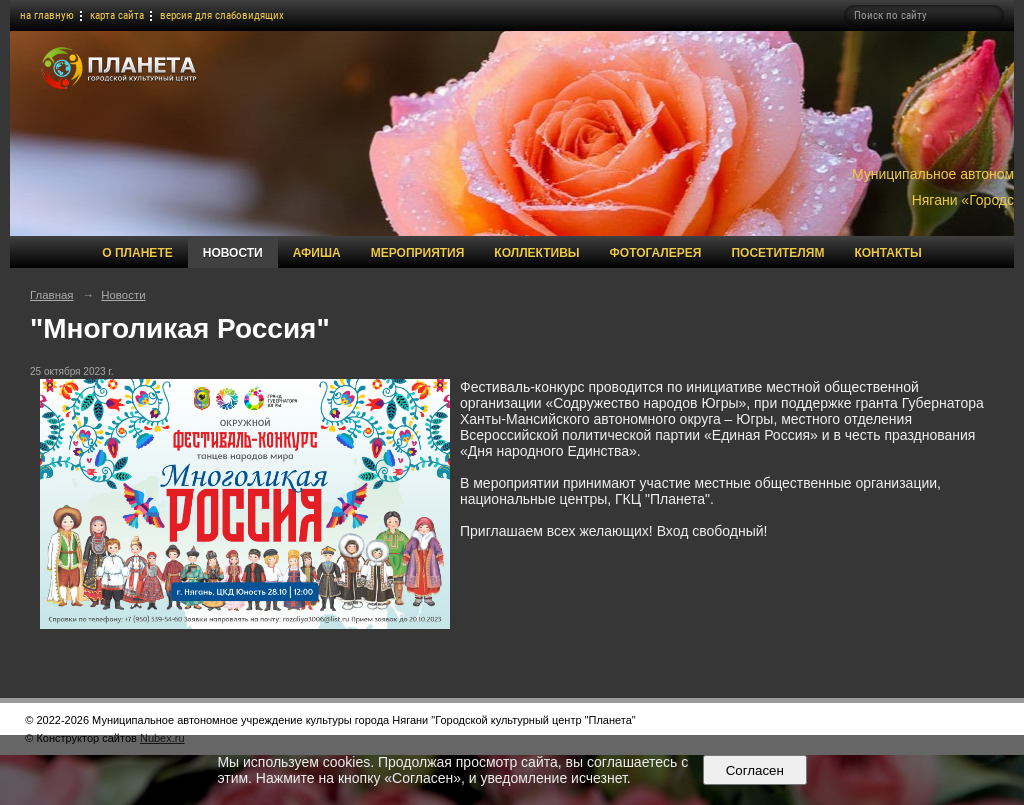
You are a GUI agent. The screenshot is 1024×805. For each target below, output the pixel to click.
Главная (52, 295)
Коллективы (536, 253)
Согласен (754, 770)
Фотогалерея (656, 253)
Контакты (887, 253)
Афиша (317, 253)
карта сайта (117, 15)
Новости (233, 253)
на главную (47, 15)
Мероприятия (418, 253)
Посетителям (777, 253)
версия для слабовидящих (222, 15)
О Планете (137, 253)
